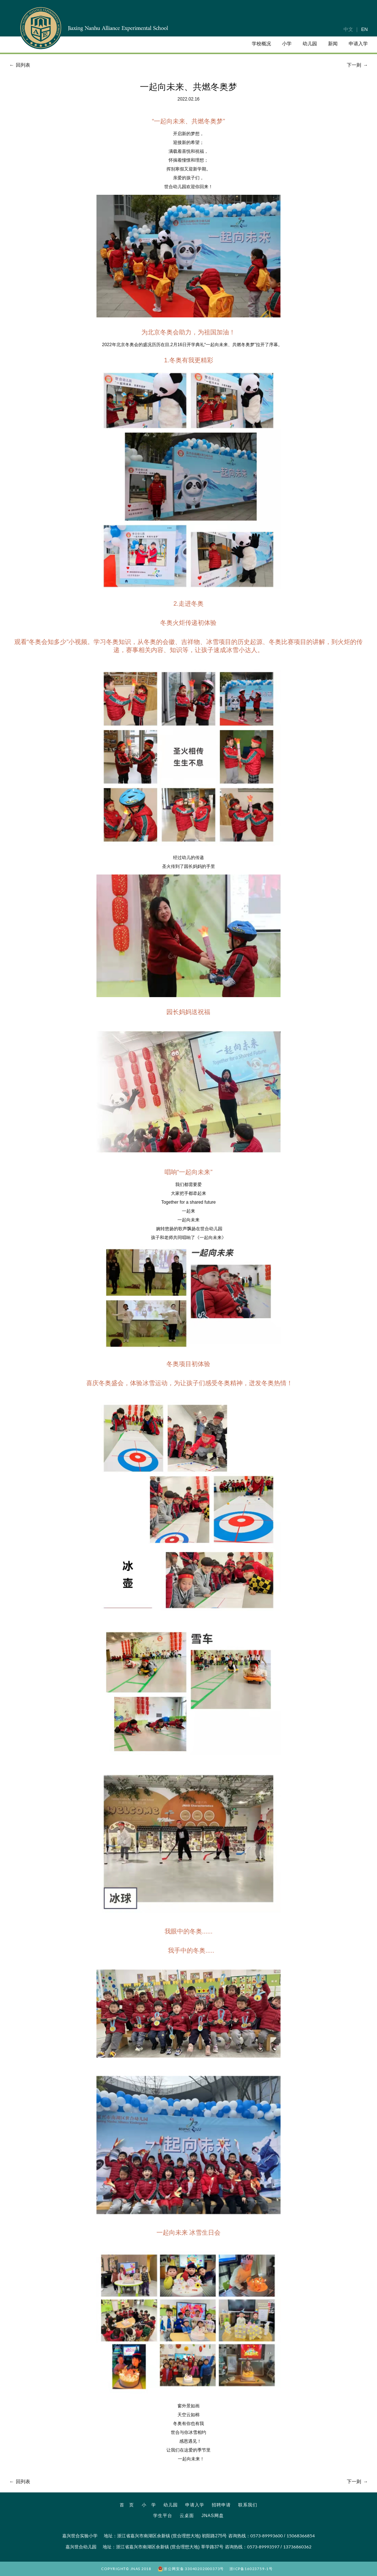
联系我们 (247, 2505)
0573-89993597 (263, 2546)
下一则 (358, 65)
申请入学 (194, 2505)
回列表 (18, 65)
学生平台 (162, 2515)
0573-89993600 (266, 2535)
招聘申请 (221, 2505)
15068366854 (300, 2535)
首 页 (127, 2505)
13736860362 (297, 2546)
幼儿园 (170, 2505)
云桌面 (187, 2515)
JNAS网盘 (212, 2515)
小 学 (149, 2505)
